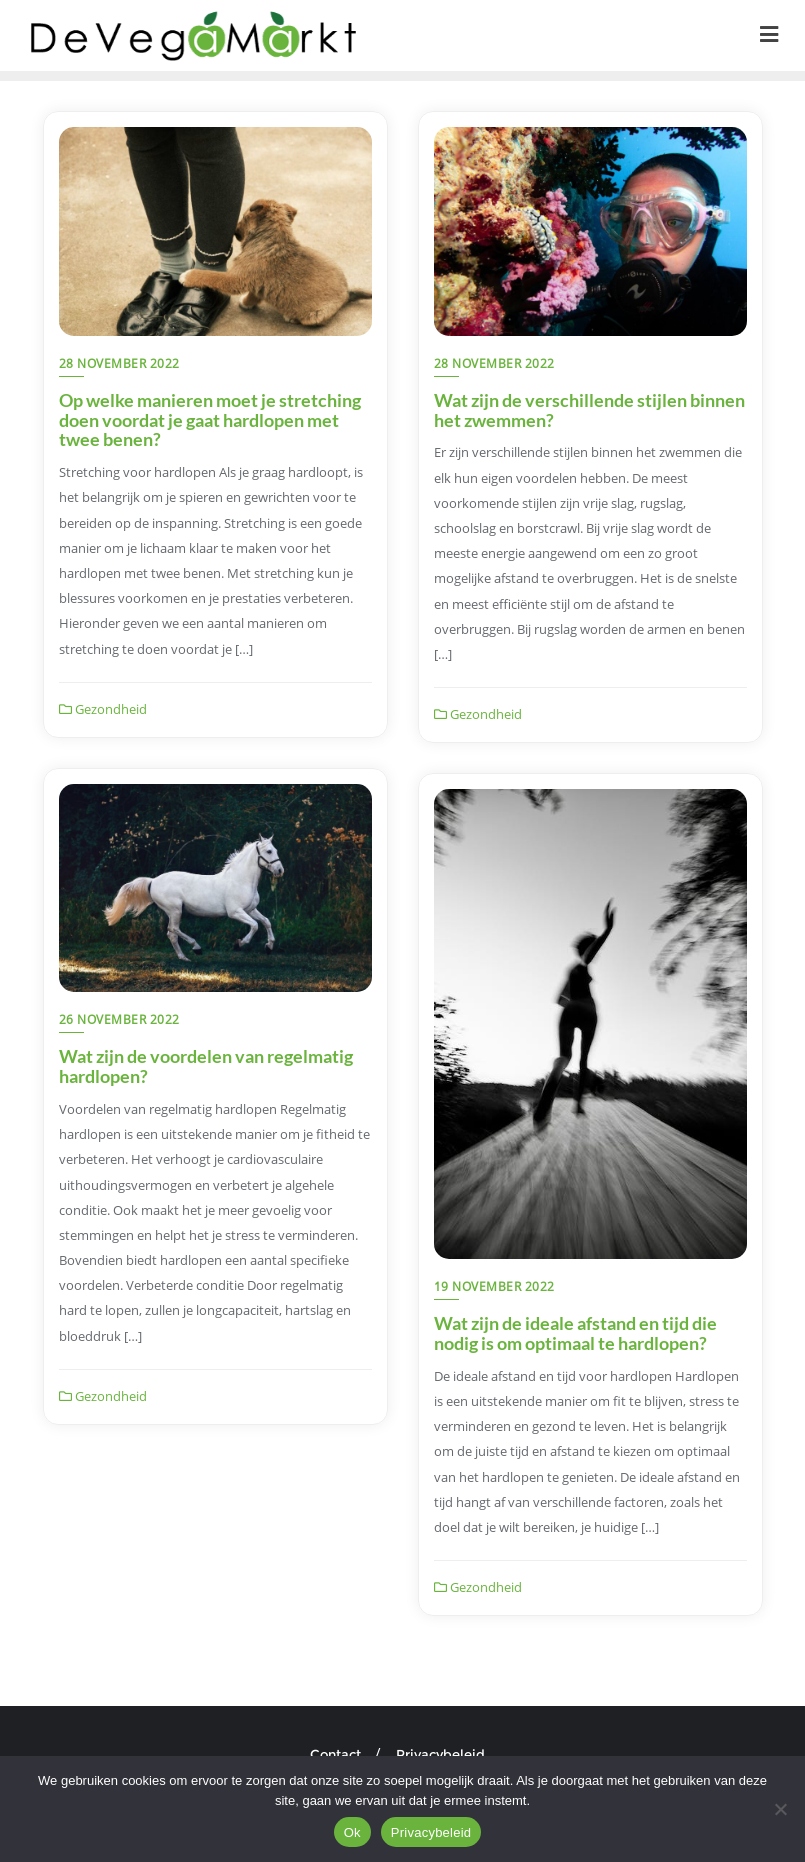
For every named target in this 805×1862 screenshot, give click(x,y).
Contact (335, 1754)
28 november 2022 (119, 363)
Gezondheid (103, 709)
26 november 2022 (119, 1019)
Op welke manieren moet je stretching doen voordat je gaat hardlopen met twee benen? (210, 420)
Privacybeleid (440, 1754)
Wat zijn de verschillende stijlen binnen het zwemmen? (589, 410)
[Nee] (780, 1809)
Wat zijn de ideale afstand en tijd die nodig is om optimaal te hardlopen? (575, 1333)
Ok (352, 1832)
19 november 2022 (494, 1286)
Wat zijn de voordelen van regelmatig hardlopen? (206, 1066)
